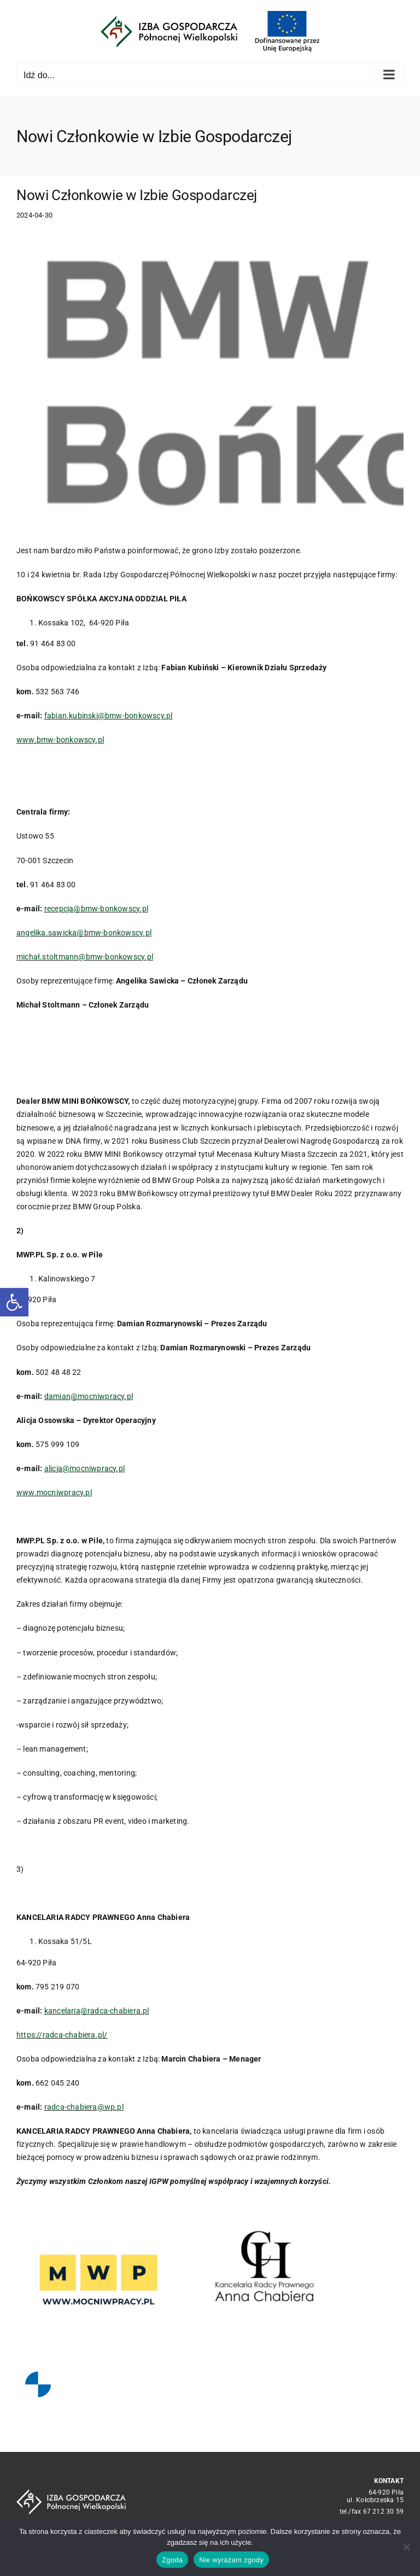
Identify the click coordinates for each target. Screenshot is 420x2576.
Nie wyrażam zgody (231, 2560)
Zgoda (172, 2560)
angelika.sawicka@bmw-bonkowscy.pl (83, 932)
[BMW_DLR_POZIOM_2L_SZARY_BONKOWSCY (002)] (210, 382)
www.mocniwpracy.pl (54, 1492)
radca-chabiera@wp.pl (84, 2107)
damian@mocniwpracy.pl (88, 1396)
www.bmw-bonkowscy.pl (60, 739)
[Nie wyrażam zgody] (406, 2547)
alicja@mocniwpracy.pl (84, 1468)
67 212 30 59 (383, 2511)
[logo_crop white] (71, 2493)
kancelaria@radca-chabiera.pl (96, 2010)
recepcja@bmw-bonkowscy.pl (96, 908)
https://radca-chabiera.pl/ (61, 2034)
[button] (14, 1302)
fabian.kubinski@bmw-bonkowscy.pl (108, 715)
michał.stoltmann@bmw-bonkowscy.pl (84, 956)
